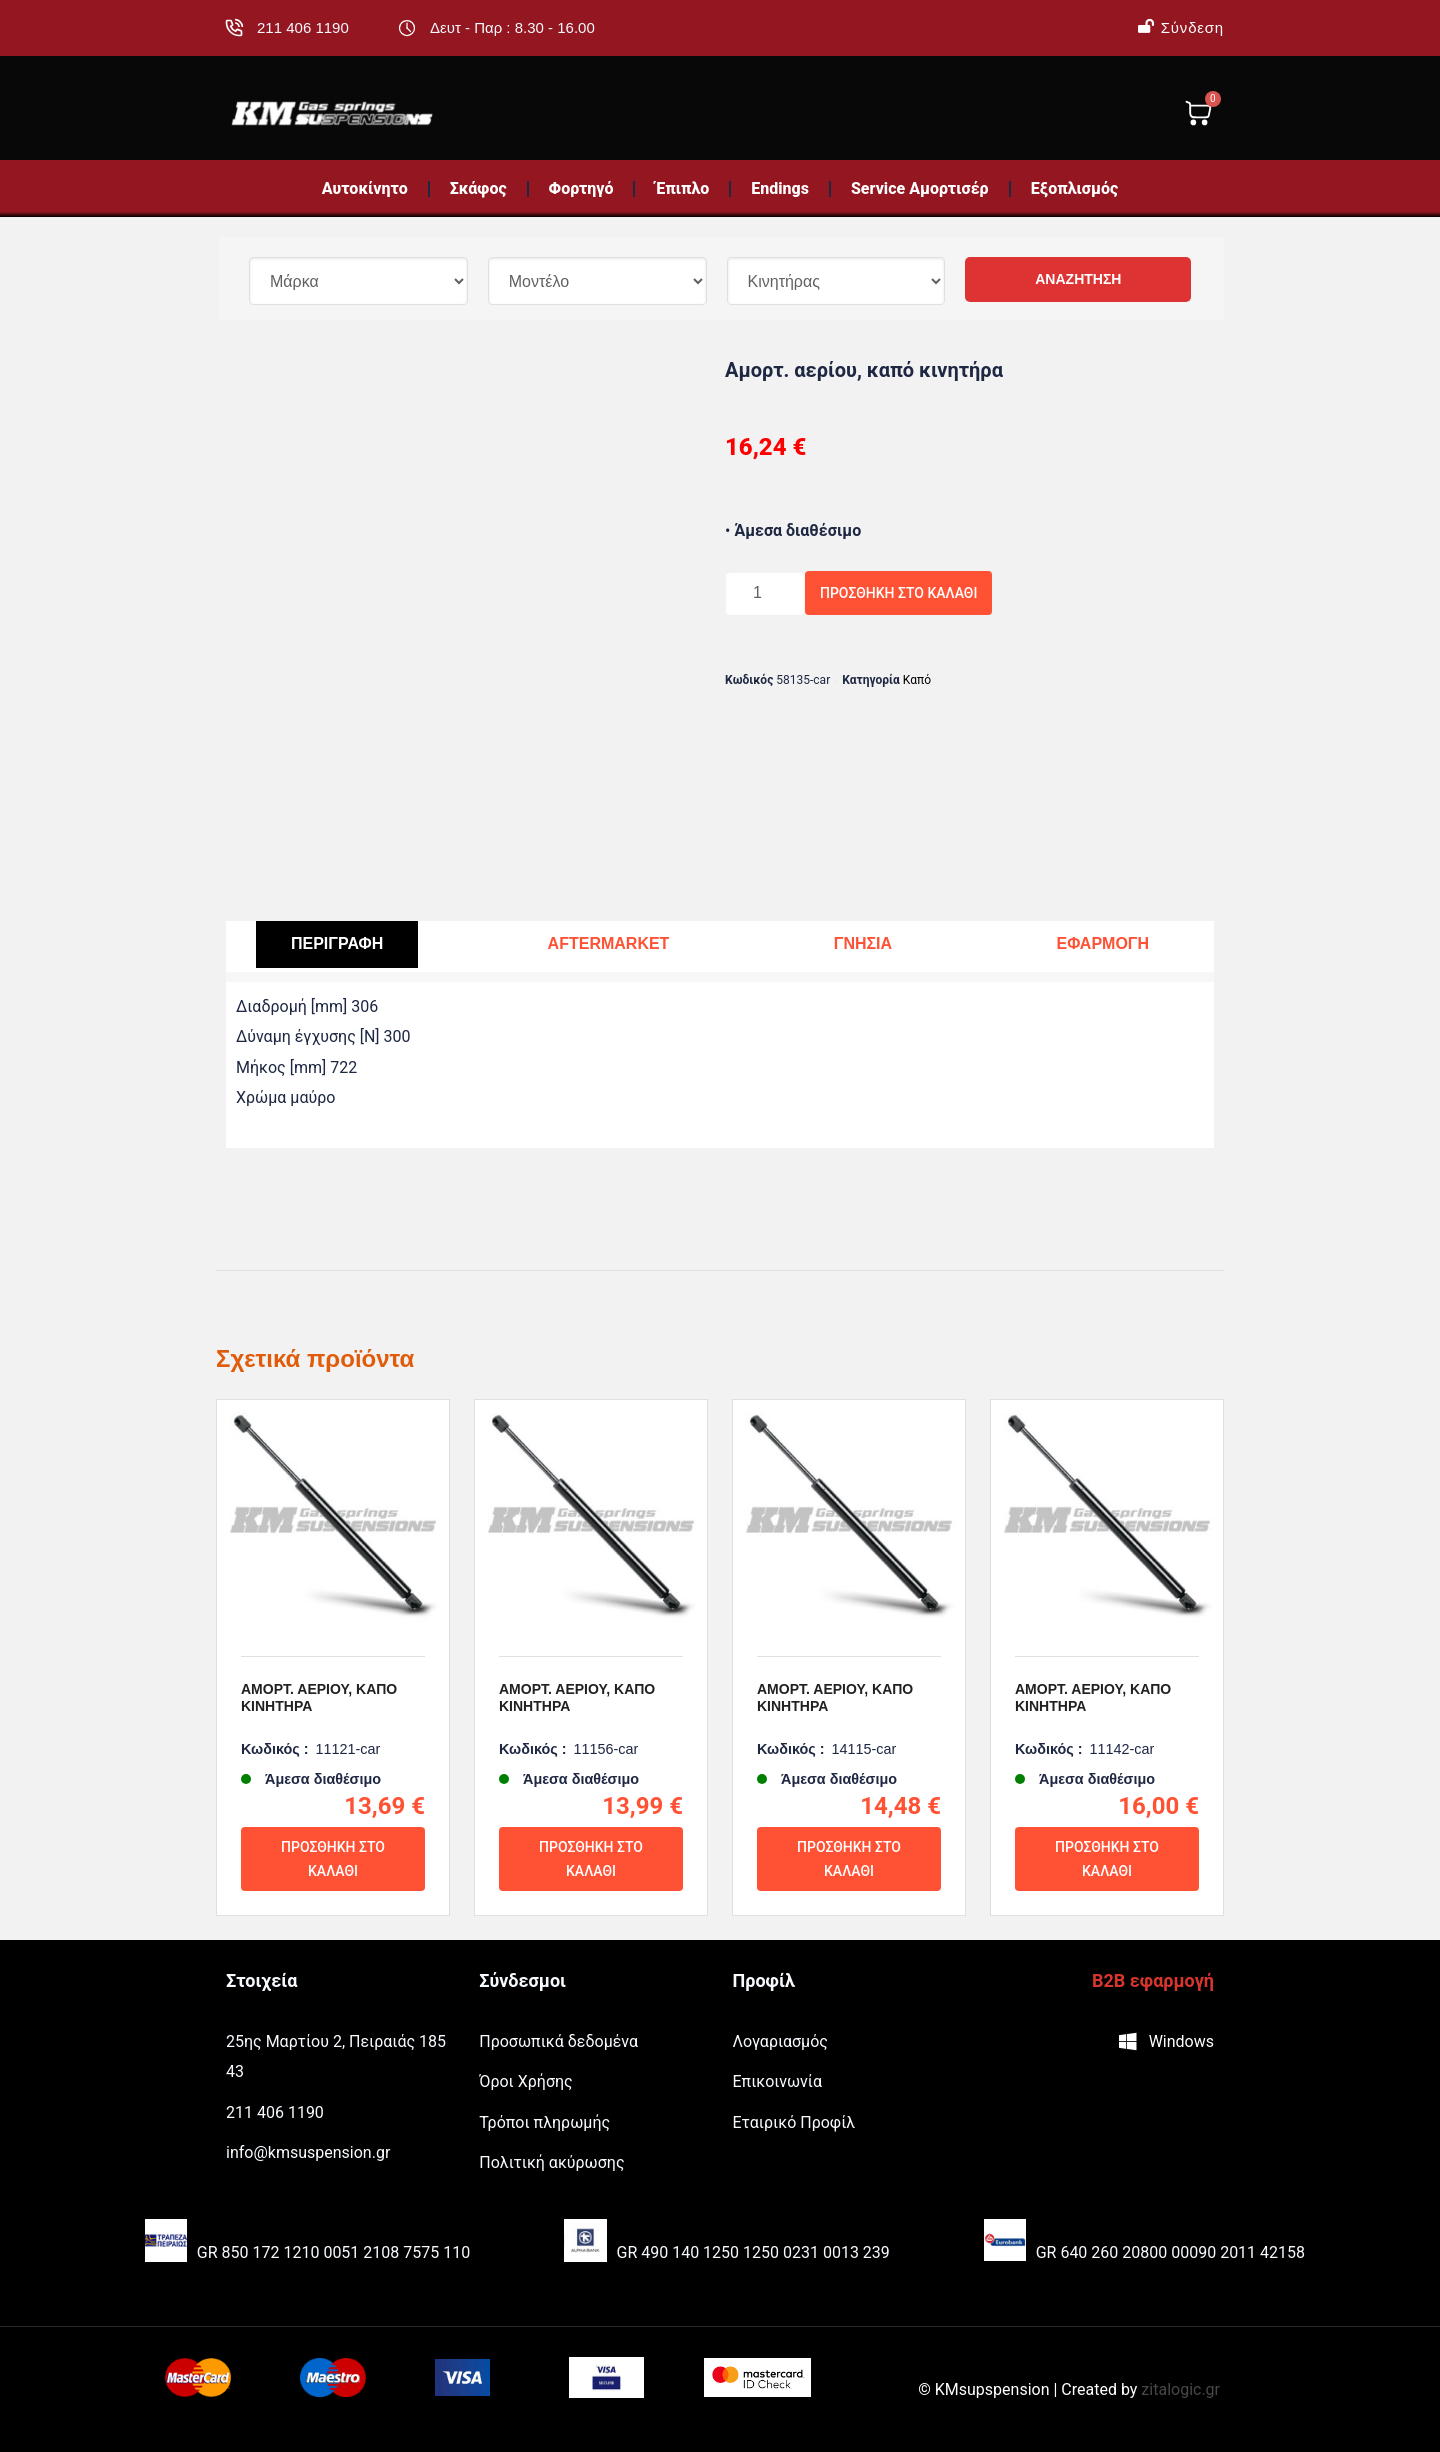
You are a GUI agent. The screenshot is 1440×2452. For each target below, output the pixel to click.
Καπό (917, 680)
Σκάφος (478, 188)
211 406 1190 (303, 27)
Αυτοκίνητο (365, 188)
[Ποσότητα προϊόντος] (765, 593)
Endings (780, 188)
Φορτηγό (581, 188)
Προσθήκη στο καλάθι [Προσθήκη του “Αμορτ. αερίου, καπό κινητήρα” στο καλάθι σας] (333, 1859)
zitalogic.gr (1180, 2389)
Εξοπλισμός (1075, 188)
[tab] (337, 944)
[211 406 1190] (234, 28)
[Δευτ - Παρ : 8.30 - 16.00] (407, 28)
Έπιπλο (682, 188)
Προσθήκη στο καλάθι (898, 593)
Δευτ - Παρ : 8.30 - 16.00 (512, 27)
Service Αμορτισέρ (920, 188)
